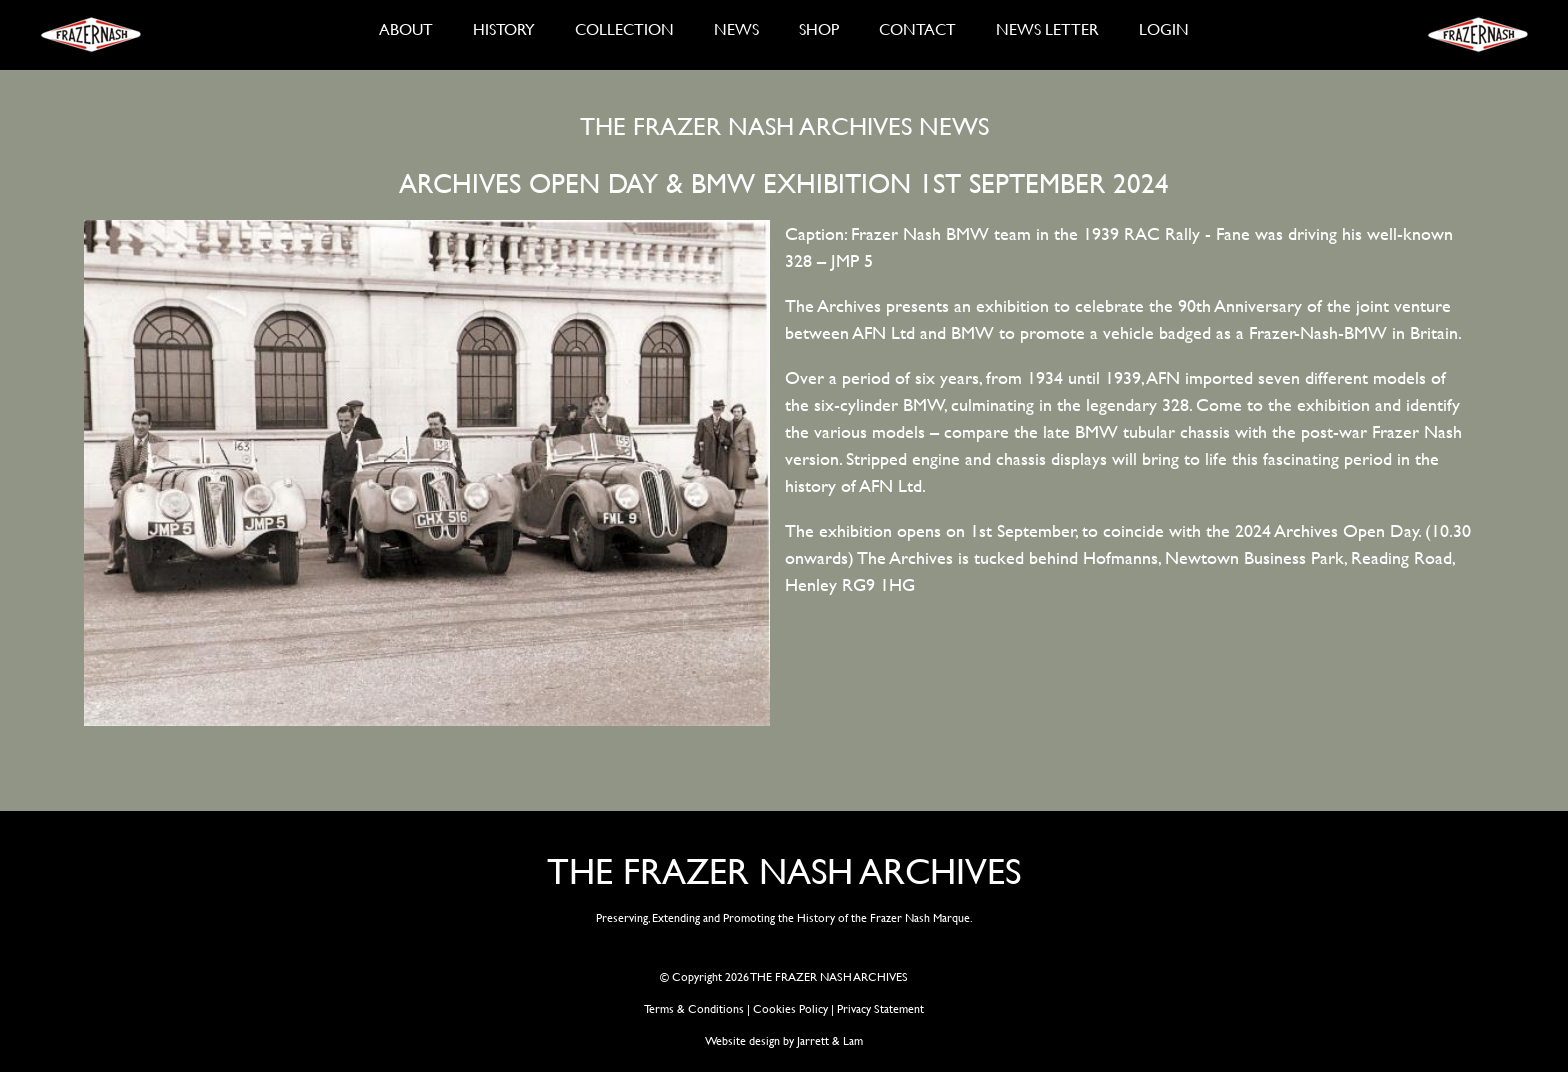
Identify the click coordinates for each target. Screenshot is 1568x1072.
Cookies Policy (790, 1008)
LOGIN (1164, 28)
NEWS (736, 28)
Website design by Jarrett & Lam (784, 1040)
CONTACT (917, 28)
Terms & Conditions (694, 1008)
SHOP (819, 28)
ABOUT (406, 28)
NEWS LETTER (1047, 28)
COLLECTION (624, 28)
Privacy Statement (880, 1008)
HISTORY (504, 28)
